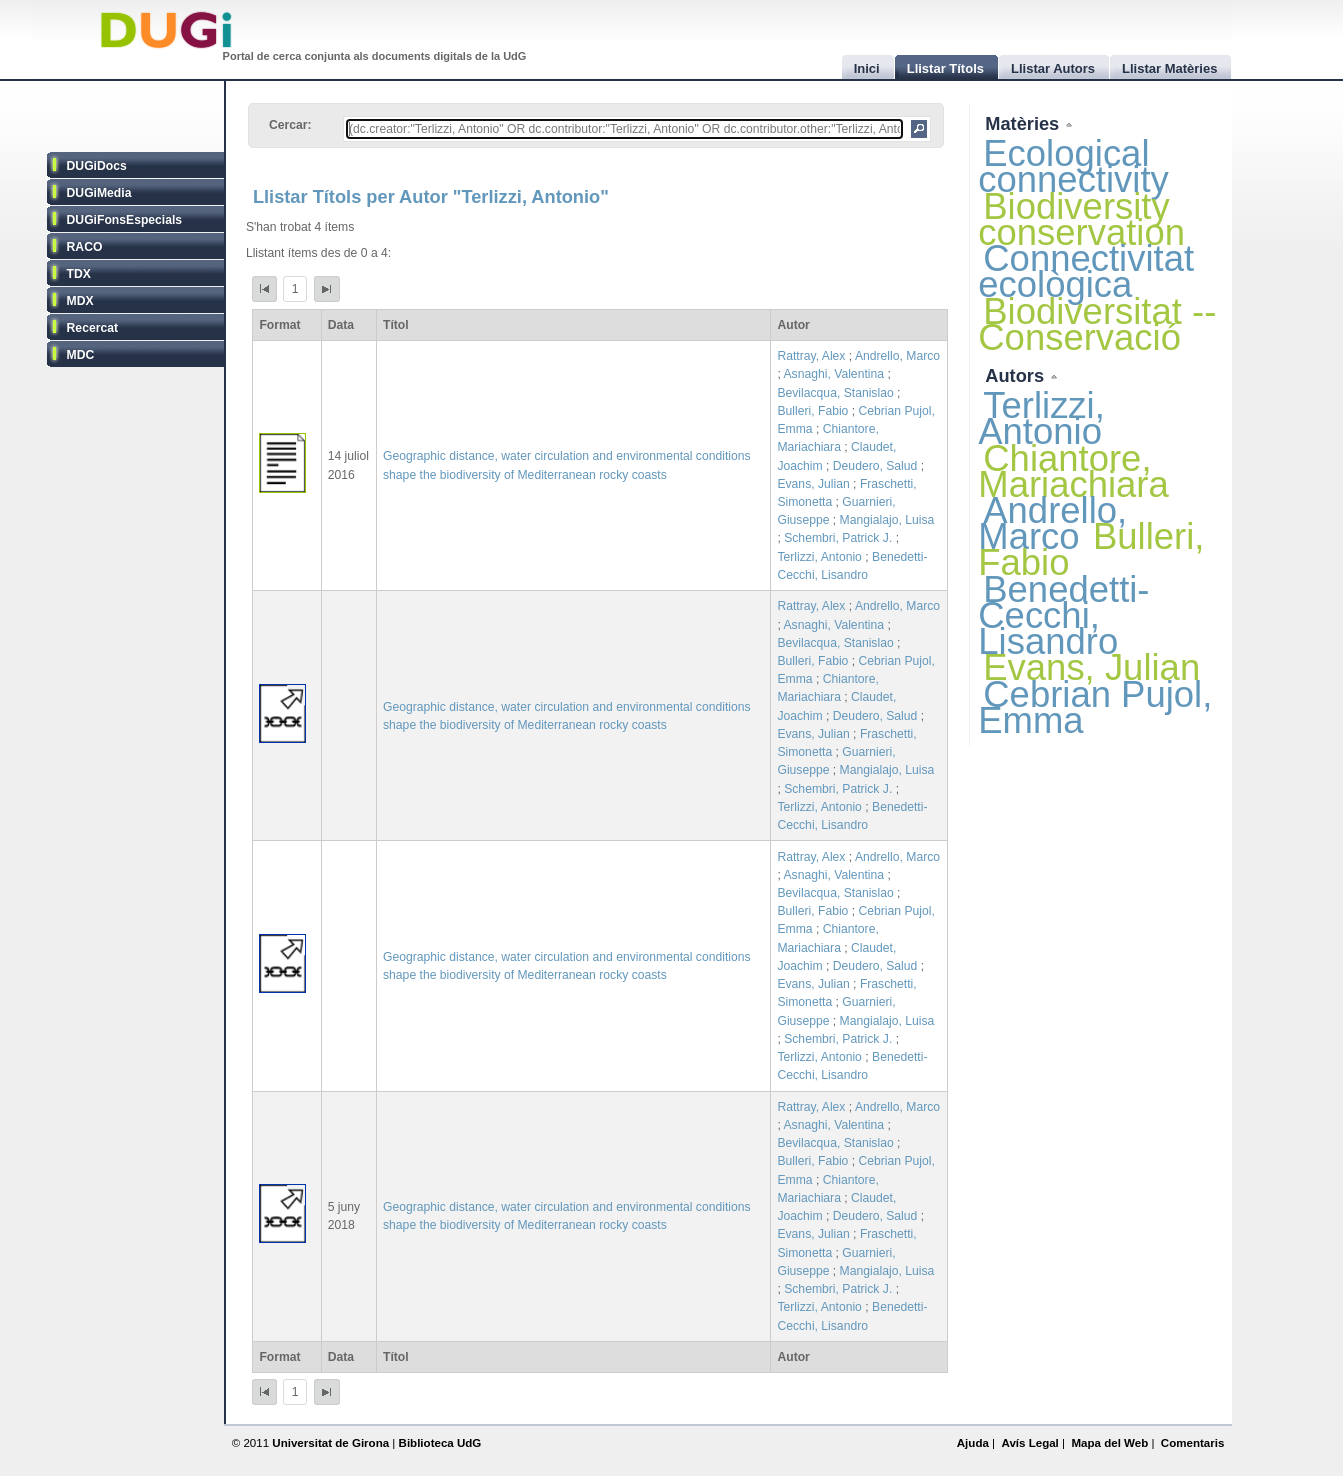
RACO (85, 247)
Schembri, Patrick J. (838, 538)
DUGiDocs (97, 166)
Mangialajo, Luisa (887, 520)
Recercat (92, 328)
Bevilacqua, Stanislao (835, 393)
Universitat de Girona (330, 1443)
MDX (80, 301)
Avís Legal (1029, 1443)
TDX (79, 274)
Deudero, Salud (875, 466)
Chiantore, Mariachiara (1073, 471)
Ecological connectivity (1073, 166)
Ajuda (973, 1443)
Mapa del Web (1109, 1443)
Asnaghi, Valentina (834, 374)
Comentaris (1193, 1443)
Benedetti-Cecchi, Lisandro (1063, 615)
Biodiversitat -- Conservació (1097, 324)
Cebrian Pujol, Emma (1095, 707)
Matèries (1024, 123)
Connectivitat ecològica (1086, 271)
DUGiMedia (99, 193)
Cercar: (290, 125)
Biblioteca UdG (440, 1443)
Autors (1017, 375)
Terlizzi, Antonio (819, 557)
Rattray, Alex (811, 356)
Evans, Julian (813, 484)
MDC (81, 355)
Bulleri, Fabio (812, 411)
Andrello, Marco (897, 356)
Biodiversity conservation (1081, 219)
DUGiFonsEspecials (125, 220)
